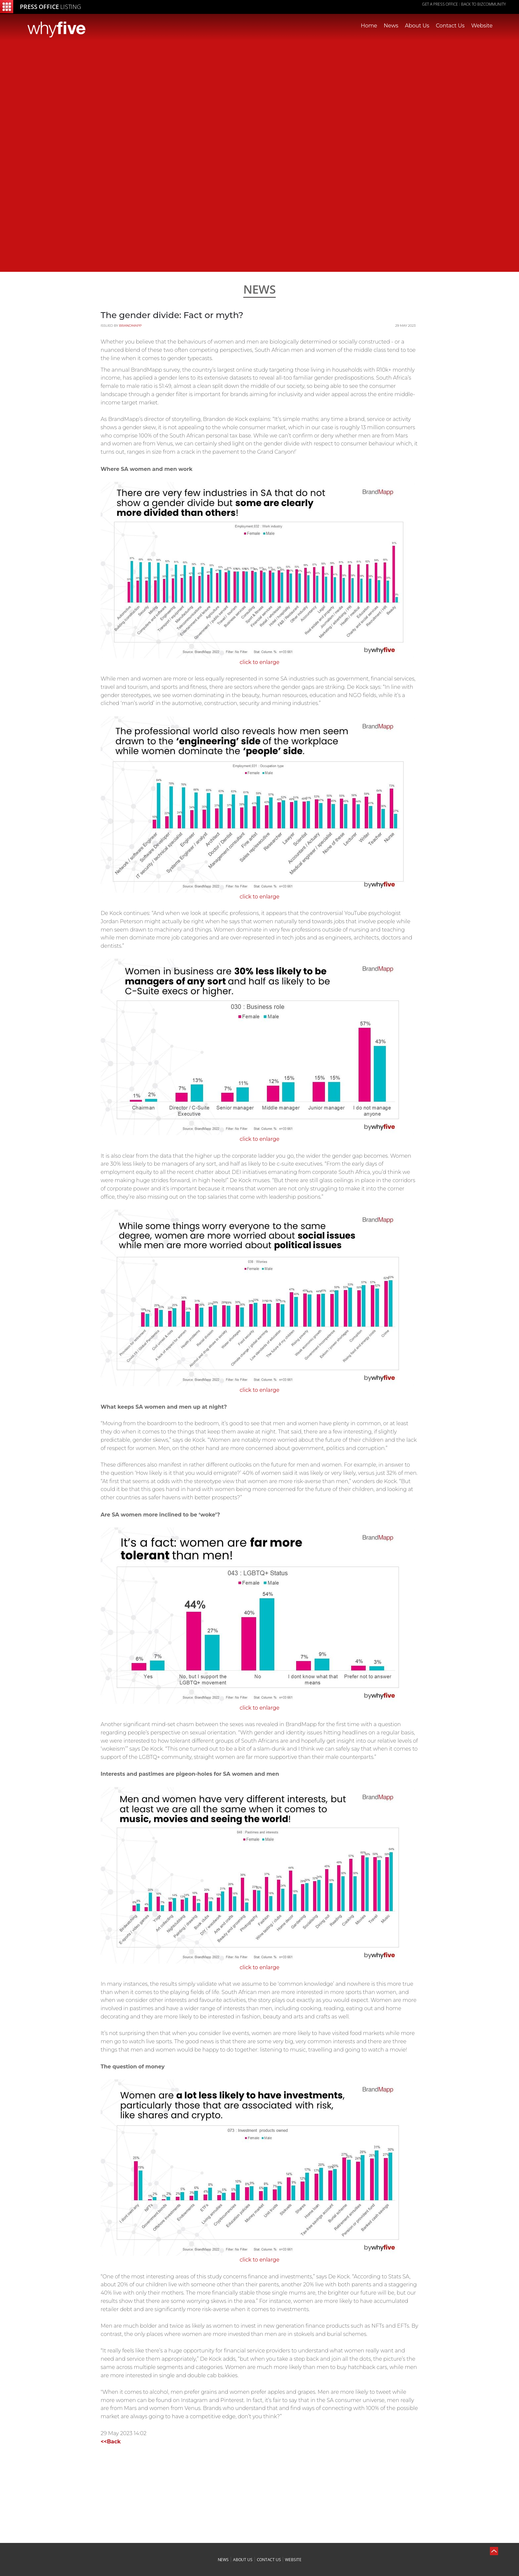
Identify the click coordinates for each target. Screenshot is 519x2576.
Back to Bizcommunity (483, 4)
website (293, 2559)
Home (369, 25)
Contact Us (450, 25)
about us (243, 2559)
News (391, 25)
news (223, 2559)
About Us (417, 25)
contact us (269, 2559)
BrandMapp (130, 325)
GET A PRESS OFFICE (440, 4)
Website (482, 25)
